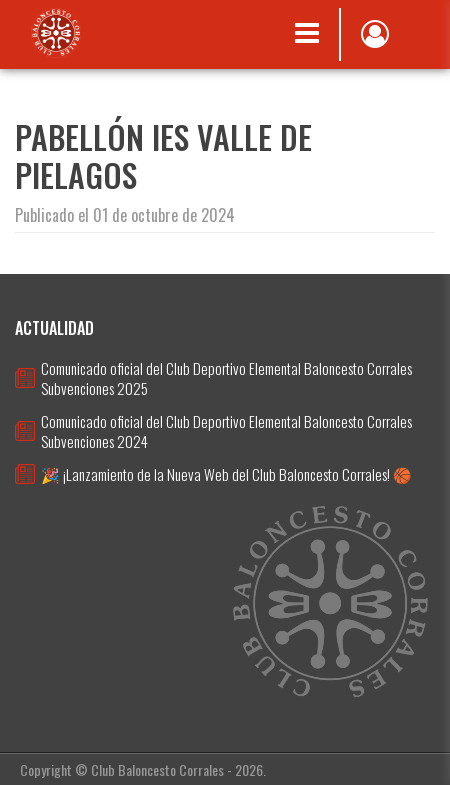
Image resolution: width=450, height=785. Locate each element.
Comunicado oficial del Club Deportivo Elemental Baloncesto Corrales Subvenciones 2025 (226, 378)
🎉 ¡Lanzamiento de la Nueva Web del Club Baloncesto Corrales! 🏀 (226, 474)
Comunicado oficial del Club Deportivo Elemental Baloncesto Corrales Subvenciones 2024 (226, 431)
